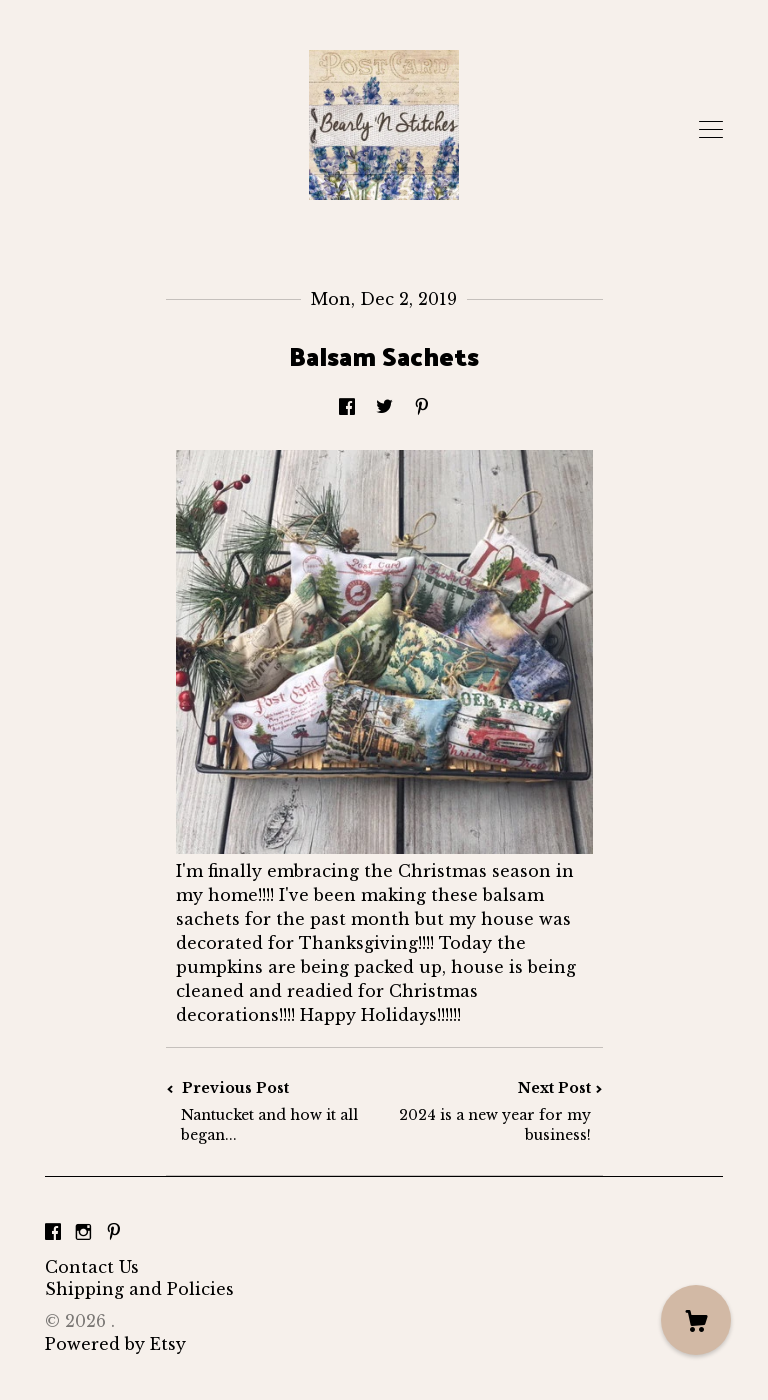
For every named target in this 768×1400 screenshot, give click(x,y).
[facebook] (53, 1233)
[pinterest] (114, 1233)
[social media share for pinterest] (422, 407)
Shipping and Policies (139, 1289)
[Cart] (696, 1320)
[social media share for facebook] (347, 407)
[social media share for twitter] (384, 407)
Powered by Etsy (115, 1344)
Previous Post (275, 1111)
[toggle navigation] (711, 130)
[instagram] (83, 1233)
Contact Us (92, 1267)
